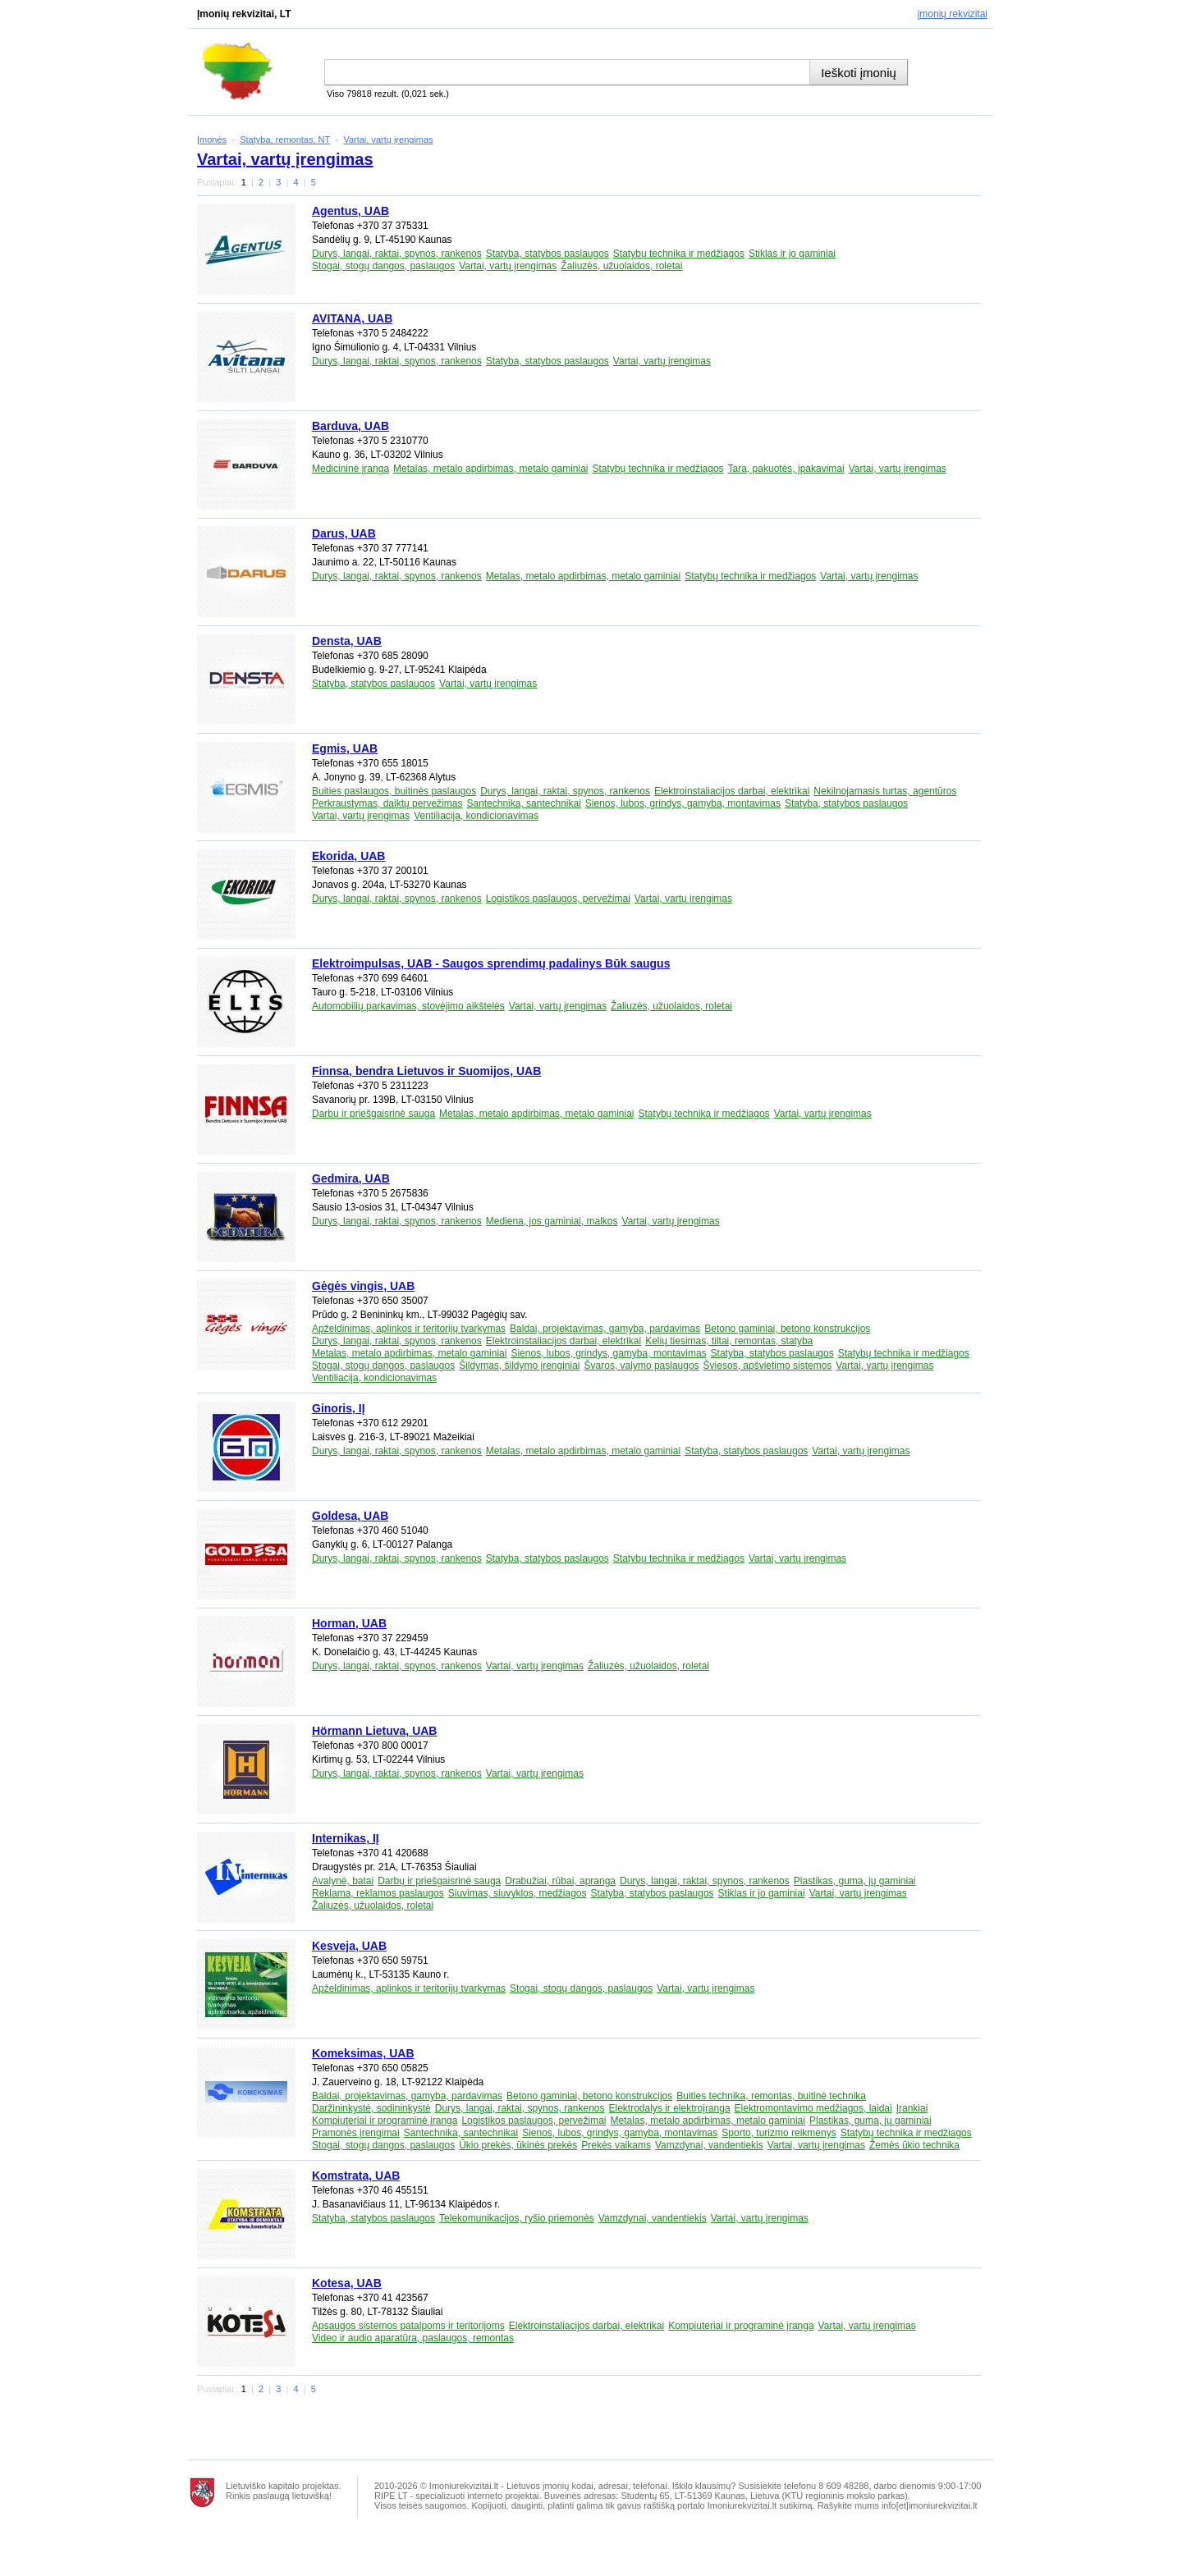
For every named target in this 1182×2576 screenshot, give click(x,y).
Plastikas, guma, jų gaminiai (855, 1881)
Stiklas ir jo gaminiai (792, 253)
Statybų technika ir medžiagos (678, 253)
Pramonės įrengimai (356, 2133)
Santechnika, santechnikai (523, 803)
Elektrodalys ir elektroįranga (670, 2108)
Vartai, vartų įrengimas (388, 139)
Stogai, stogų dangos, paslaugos (383, 266)
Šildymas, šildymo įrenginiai (519, 1365)
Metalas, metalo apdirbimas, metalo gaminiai (490, 468)
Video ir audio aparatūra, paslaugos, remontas (413, 2338)
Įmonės (212, 139)
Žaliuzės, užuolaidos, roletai (621, 266)
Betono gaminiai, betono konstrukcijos (787, 1328)
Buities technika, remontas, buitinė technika (771, 2096)
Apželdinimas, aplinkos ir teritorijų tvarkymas (409, 1328)
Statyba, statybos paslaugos (547, 253)
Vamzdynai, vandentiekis (709, 2145)
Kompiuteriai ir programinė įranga (384, 2120)
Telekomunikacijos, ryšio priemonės (516, 2218)
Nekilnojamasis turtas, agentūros (884, 791)
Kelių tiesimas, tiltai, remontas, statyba (729, 1341)
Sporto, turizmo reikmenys (779, 2133)
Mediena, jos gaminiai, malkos (552, 1221)
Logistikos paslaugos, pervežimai (558, 898)
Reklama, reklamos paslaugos (378, 1893)
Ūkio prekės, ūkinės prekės (518, 2145)
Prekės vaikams (616, 2145)
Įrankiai (912, 2108)
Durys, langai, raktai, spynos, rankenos (397, 253)
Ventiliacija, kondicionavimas (476, 815)
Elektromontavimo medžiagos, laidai (813, 2108)
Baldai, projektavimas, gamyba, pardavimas (605, 1328)
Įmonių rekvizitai (952, 14)
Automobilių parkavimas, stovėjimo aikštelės (408, 1006)
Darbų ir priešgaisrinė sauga (373, 1113)
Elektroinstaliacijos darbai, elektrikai (731, 791)
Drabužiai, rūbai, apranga (560, 1881)
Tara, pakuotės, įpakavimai (786, 468)
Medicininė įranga (350, 468)
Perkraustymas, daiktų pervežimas (387, 803)
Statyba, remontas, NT (285, 139)
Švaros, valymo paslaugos (641, 1365)
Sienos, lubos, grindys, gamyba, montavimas (683, 803)
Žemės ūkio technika (914, 2145)
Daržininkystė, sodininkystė (371, 2108)
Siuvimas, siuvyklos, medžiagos (517, 1893)
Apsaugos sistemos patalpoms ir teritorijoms (408, 2325)
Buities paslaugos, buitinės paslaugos (394, 791)
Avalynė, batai (342, 1881)
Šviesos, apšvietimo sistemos (767, 1365)
